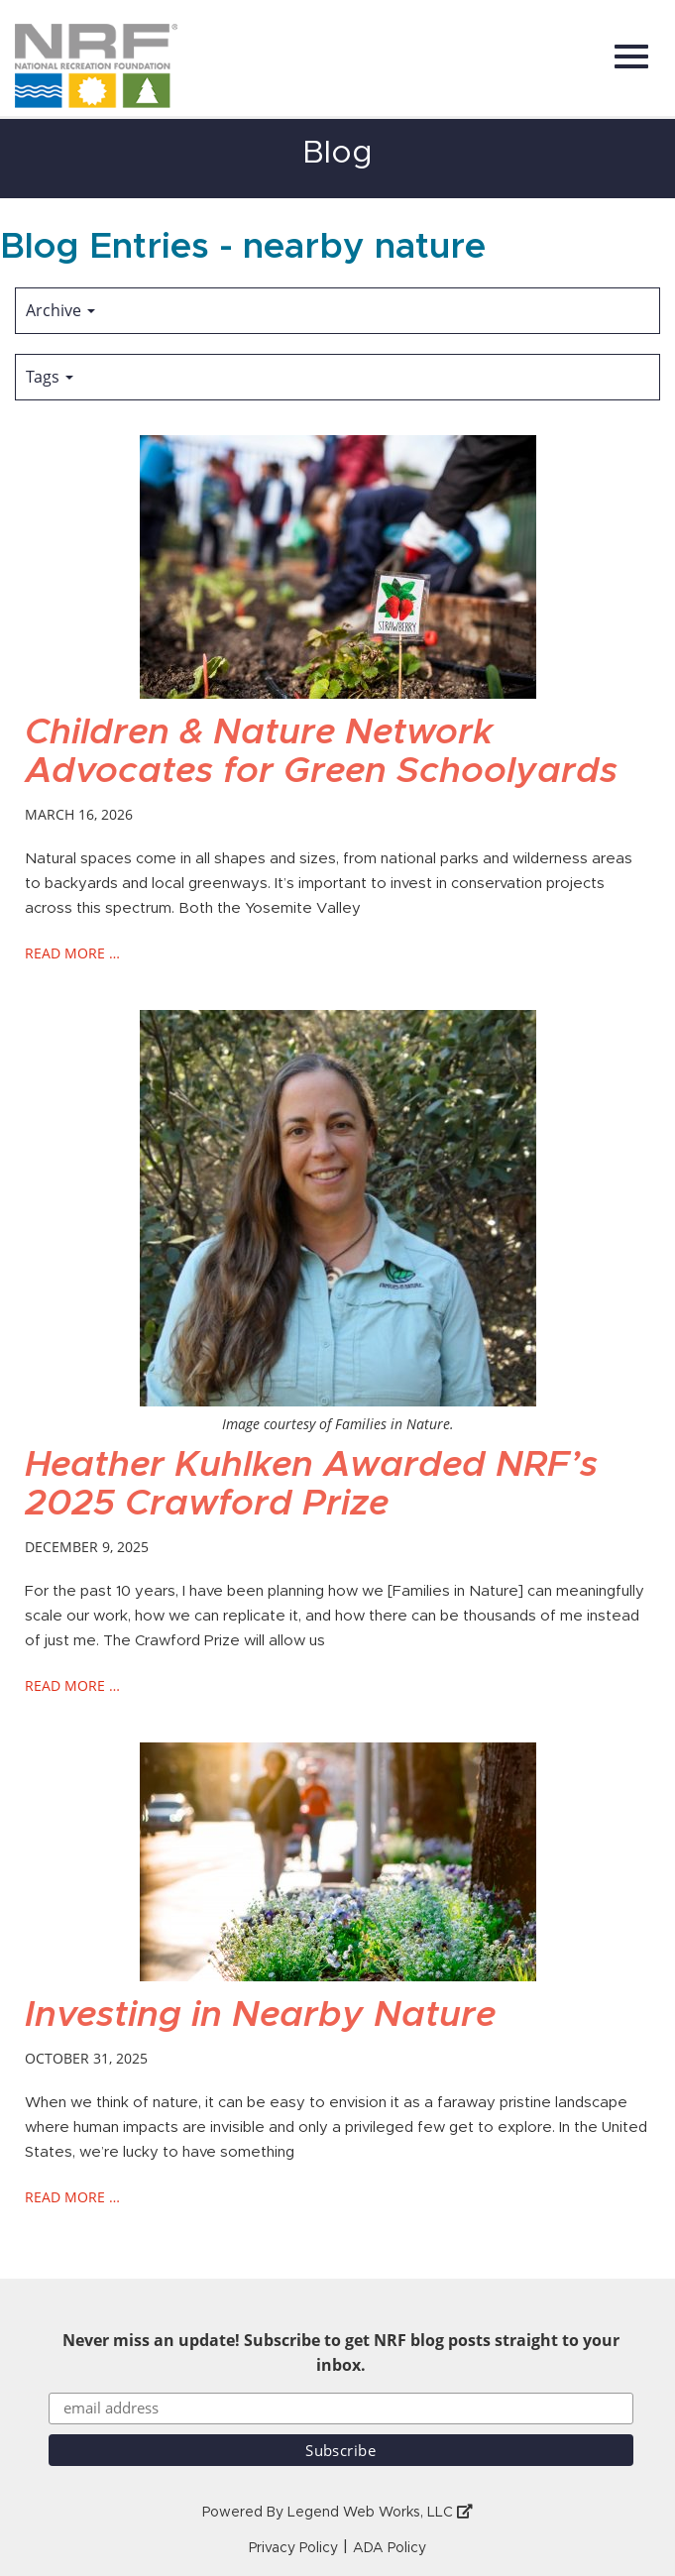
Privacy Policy (293, 2548)
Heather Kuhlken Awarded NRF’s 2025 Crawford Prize (311, 1484)
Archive (60, 310)
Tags (49, 377)
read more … (72, 953)
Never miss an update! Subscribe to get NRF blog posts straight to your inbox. (340, 2352)
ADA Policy (389, 2548)
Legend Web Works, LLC (380, 2513)
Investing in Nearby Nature (260, 2015)
